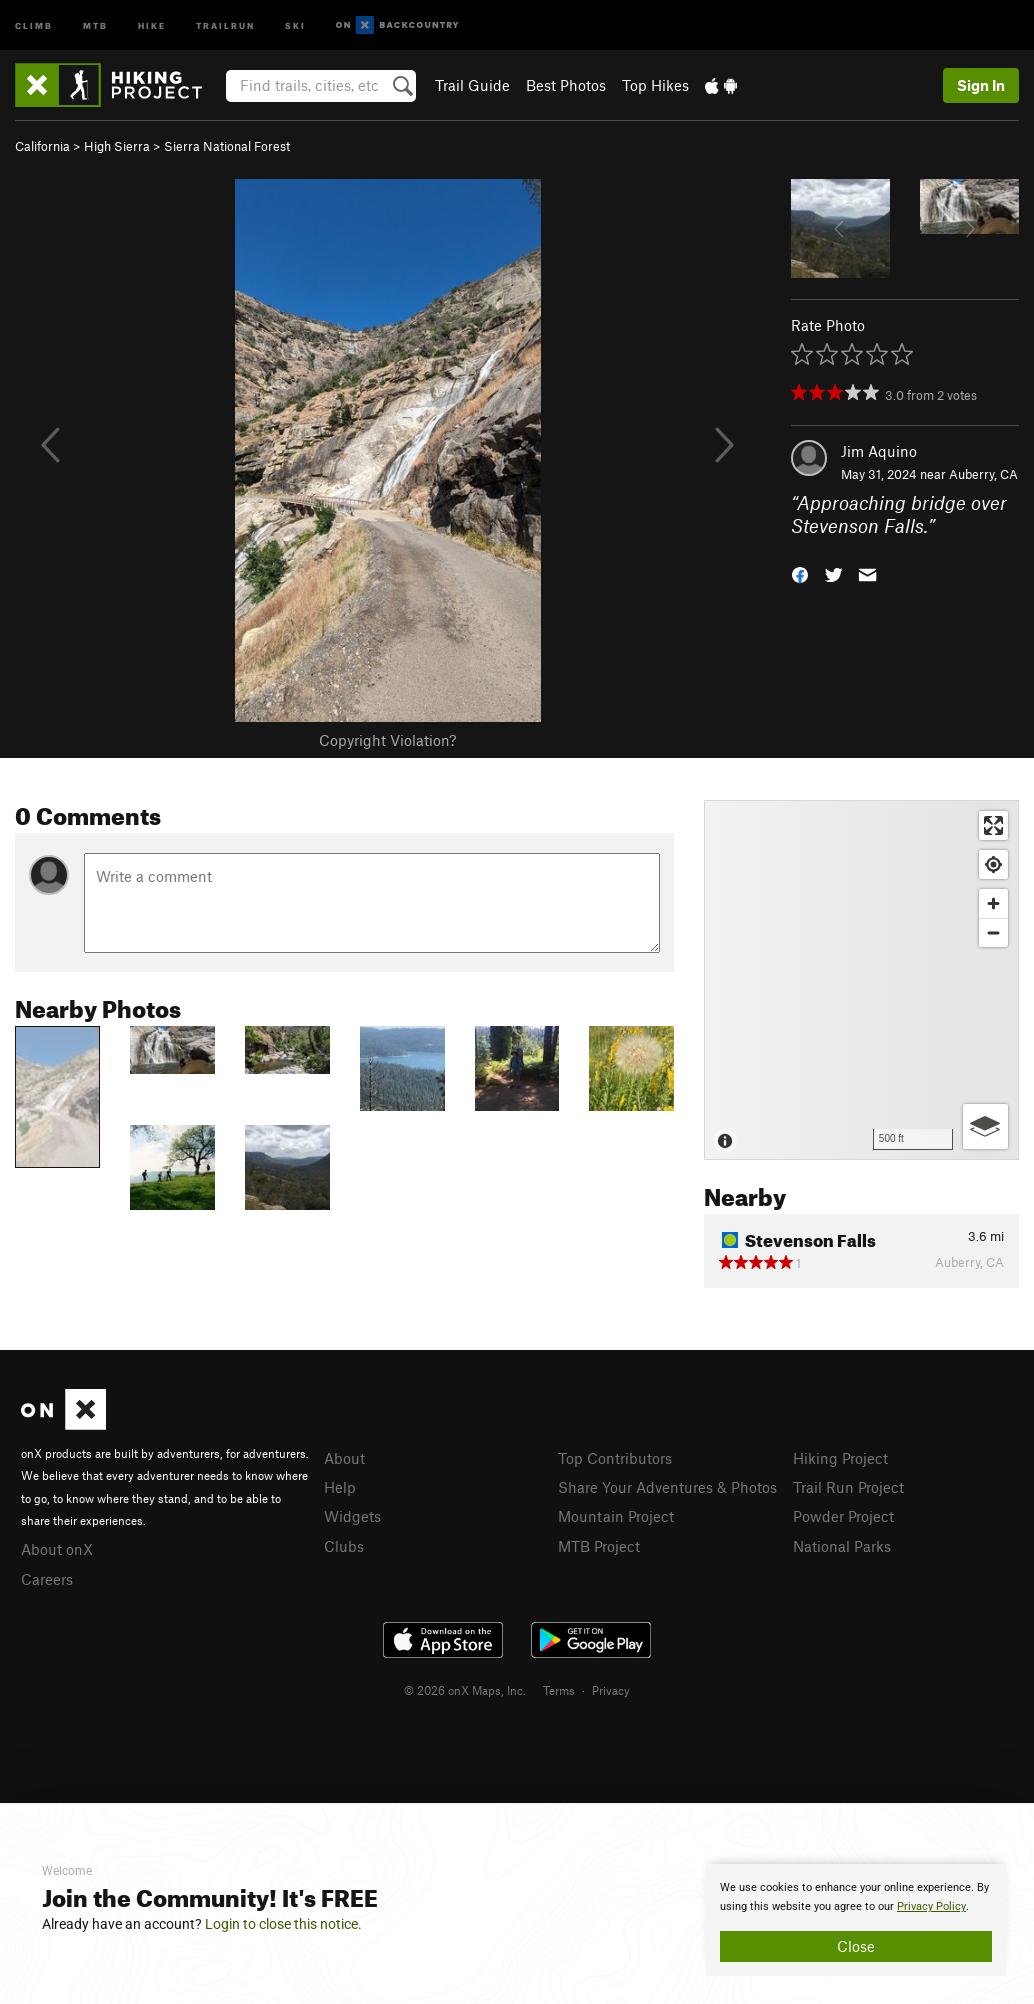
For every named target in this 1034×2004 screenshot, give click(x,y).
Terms (559, 1690)
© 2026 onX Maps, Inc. (465, 1690)
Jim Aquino (879, 451)
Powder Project (843, 1516)
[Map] (861, 980)
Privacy (611, 1690)
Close (856, 1946)
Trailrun (225, 24)
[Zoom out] (993, 932)
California (42, 146)
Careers (47, 1579)
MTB (95, 24)
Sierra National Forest (227, 146)
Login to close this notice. (283, 1924)
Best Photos (566, 85)
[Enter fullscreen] (993, 825)
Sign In (981, 85)
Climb (34, 24)
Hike (152, 24)
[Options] (985, 1126)
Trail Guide (472, 85)
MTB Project (599, 1546)
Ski (295, 24)
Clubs (344, 1546)
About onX (57, 1549)
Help (340, 1487)
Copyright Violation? (387, 740)
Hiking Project (840, 1458)
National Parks (842, 1546)
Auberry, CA (983, 474)
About (344, 1458)
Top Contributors (615, 1458)
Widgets (352, 1516)
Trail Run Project (848, 1487)
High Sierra (117, 146)
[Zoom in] (993, 903)
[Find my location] (993, 864)
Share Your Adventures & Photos (667, 1487)
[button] (800, 573)
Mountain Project (616, 1516)
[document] (856, 1920)
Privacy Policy (931, 1906)
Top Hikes (655, 85)
